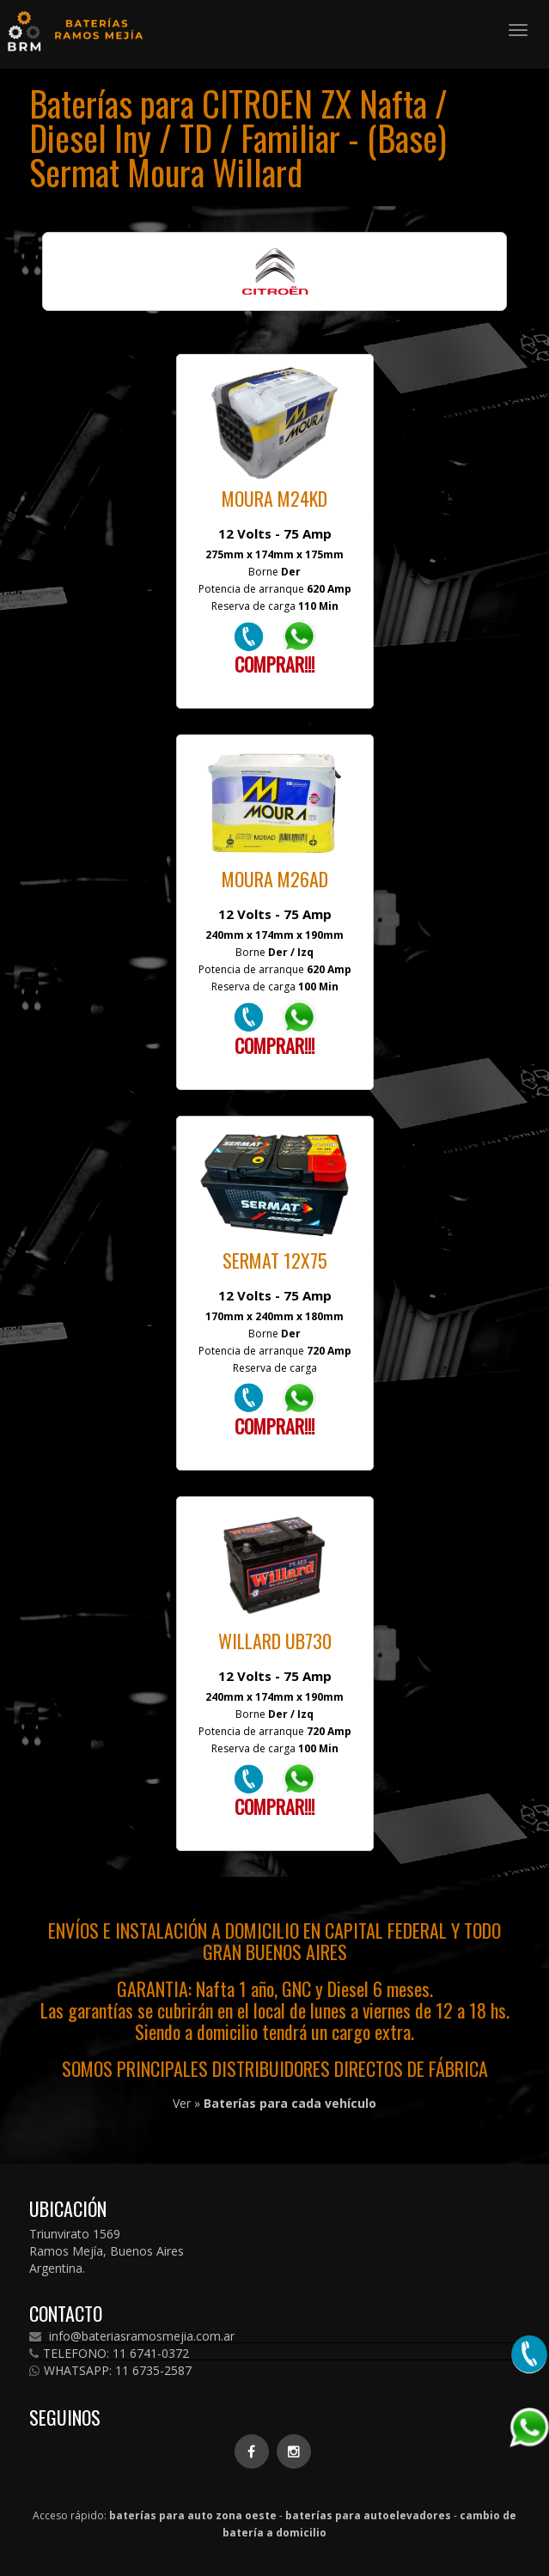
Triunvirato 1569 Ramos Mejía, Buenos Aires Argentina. (106, 2251)
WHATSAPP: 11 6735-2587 (110, 2371)
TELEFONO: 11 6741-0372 (109, 2354)
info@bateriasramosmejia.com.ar (132, 2336)
